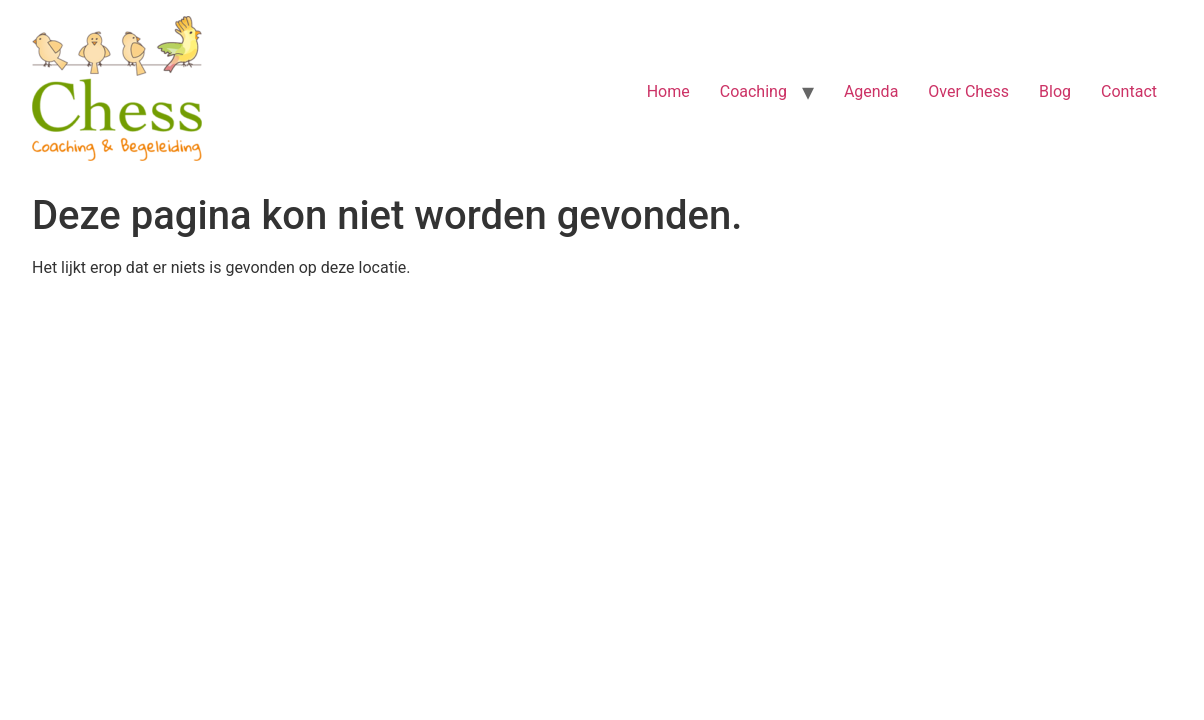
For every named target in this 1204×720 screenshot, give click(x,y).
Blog (1055, 91)
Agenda (871, 91)
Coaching (753, 91)
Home (668, 91)
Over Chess (968, 91)
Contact (1129, 91)
